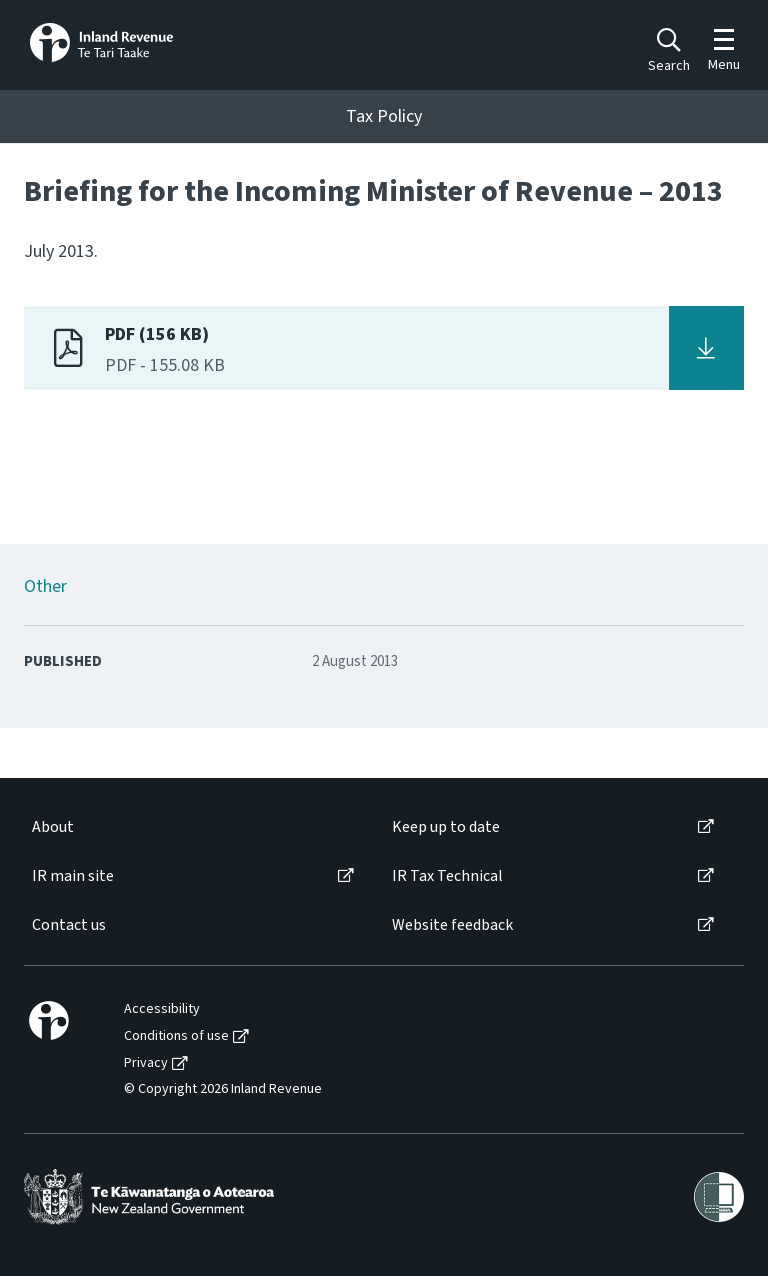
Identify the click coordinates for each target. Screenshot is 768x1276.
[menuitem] (191, 827)
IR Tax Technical (447, 876)
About (53, 827)
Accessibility (162, 1009)
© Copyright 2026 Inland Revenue (223, 1089)
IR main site (73, 876)
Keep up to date (446, 827)
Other (45, 586)
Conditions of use (176, 1036)
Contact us (69, 925)
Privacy (146, 1063)
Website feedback (452, 925)
